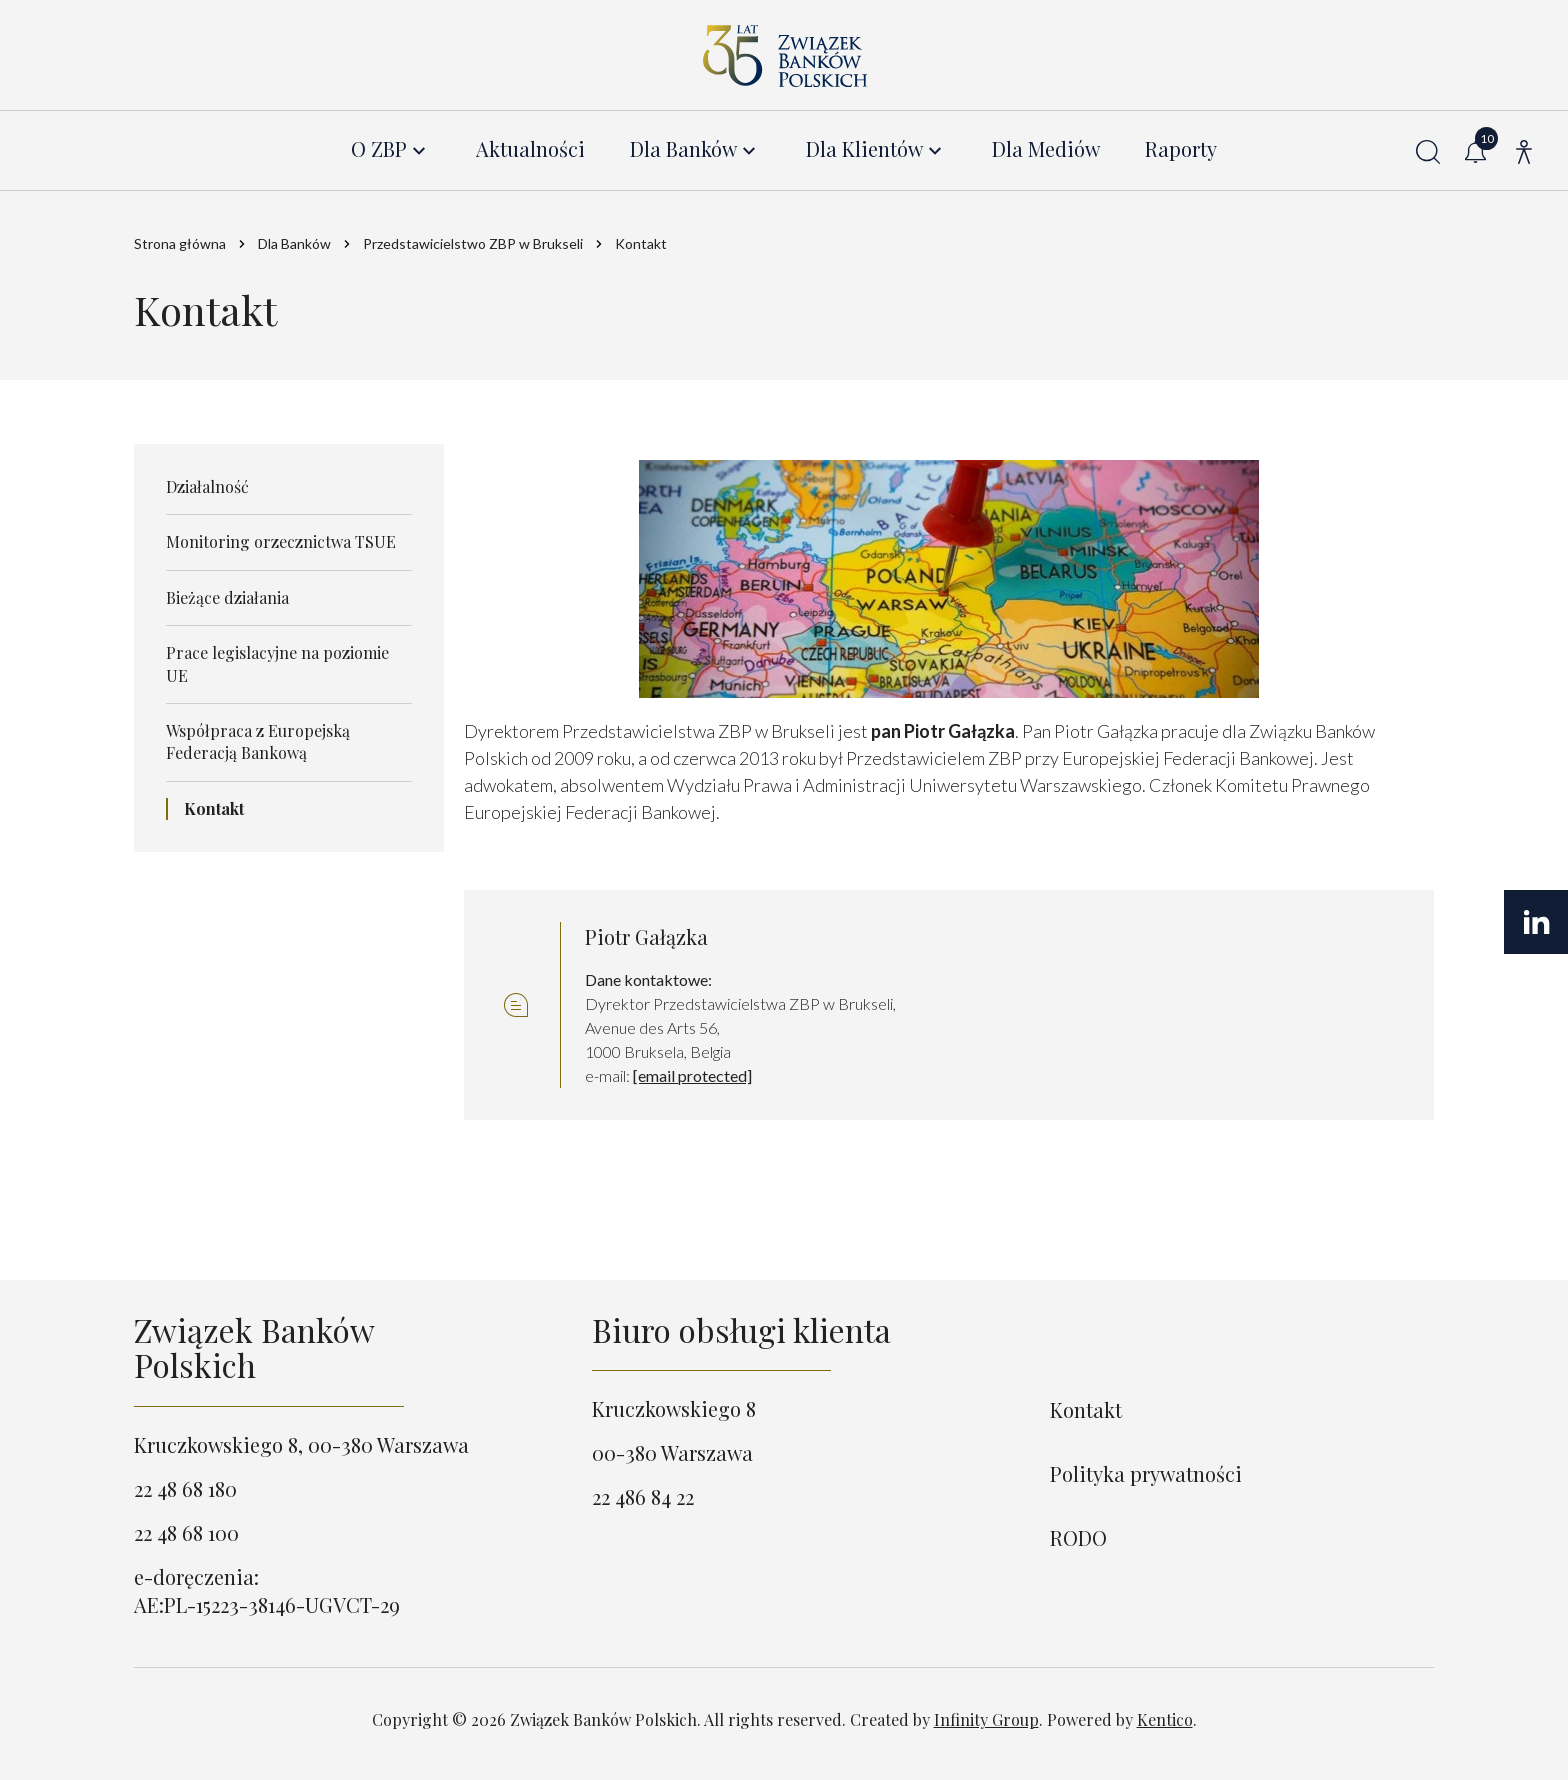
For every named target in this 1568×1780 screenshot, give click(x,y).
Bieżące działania (227, 597)
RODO (1078, 1537)
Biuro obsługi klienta (741, 1329)
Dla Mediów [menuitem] (1046, 149)
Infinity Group (986, 1719)
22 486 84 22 (643, 1496)
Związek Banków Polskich (254, 1347)
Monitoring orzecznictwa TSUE (281, 542)
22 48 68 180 (185, 1488)
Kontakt (214, 808)
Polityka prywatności (1146, 1473)
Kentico (1165, 1719)
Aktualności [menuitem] (530, 149)
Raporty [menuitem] (1181, 149)
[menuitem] (391, 149)
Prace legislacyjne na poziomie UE (277, 663)
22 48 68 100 (186, 1532)
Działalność (207, 486)
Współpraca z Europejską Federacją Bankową (258, 741)
